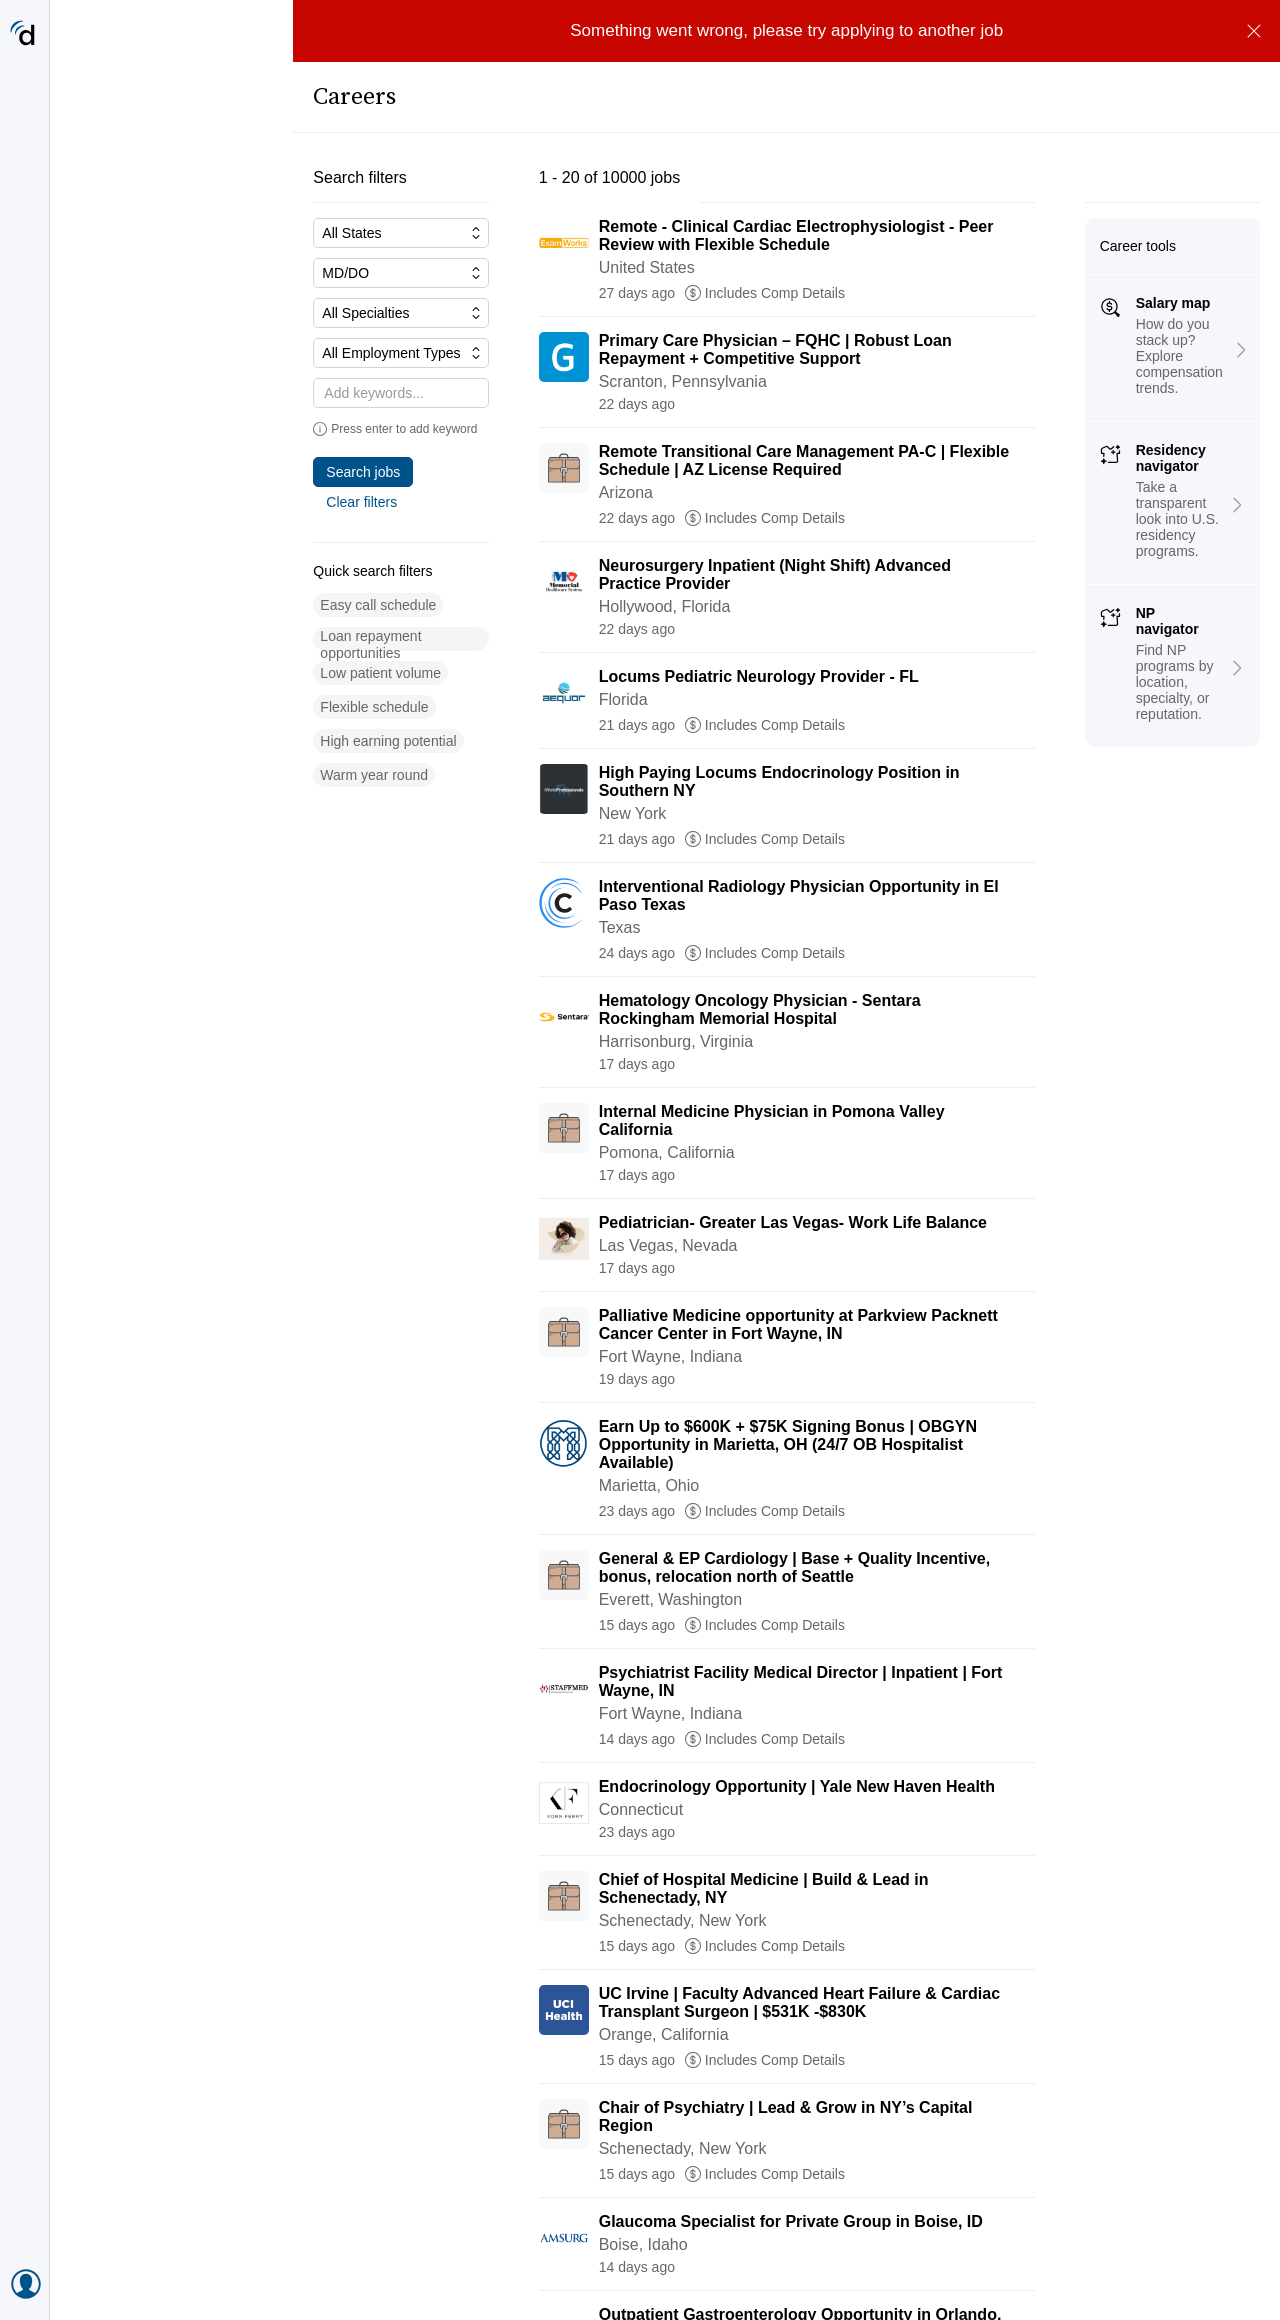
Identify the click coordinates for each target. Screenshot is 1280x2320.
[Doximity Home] (24, 35)
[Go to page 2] (579, 2270)
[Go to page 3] (620, 2270)
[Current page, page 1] (537, 2270)
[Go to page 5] (704, 2270)
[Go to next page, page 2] (857, 2270)
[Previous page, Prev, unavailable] (472, 2270)
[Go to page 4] (662, 2270)
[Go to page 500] (785, 2270)
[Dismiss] (1254, 31)
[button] (135, 575)
